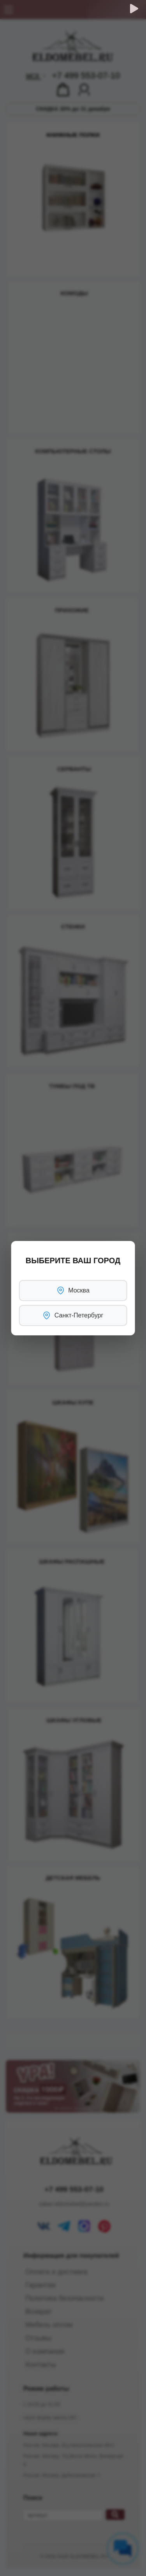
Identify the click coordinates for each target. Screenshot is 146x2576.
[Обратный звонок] (134, 8)
